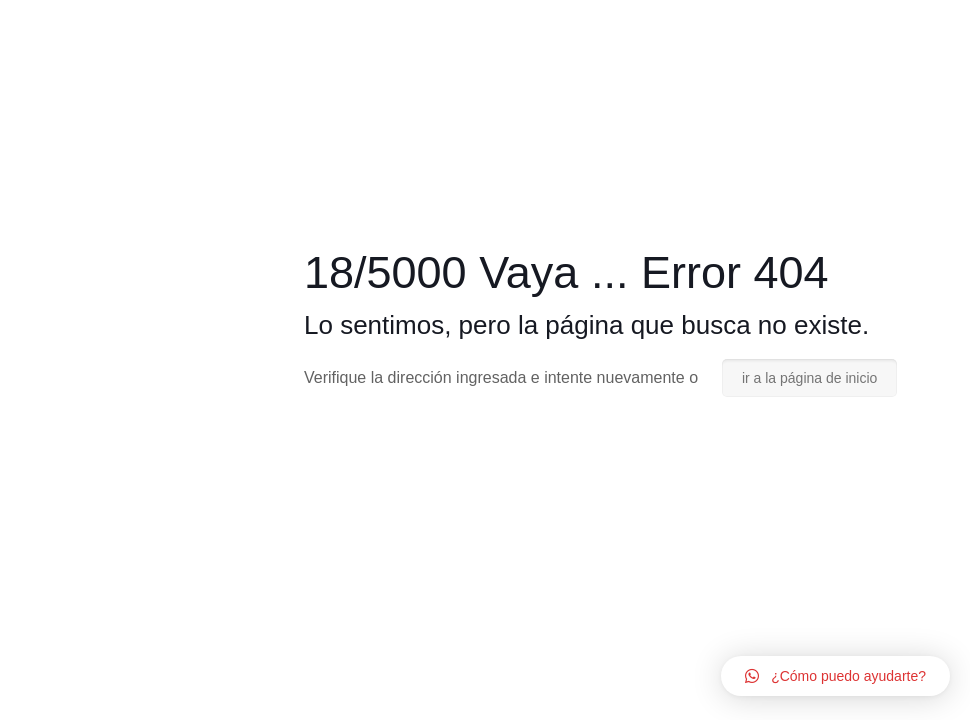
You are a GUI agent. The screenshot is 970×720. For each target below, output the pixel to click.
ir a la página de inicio (809, 378)
